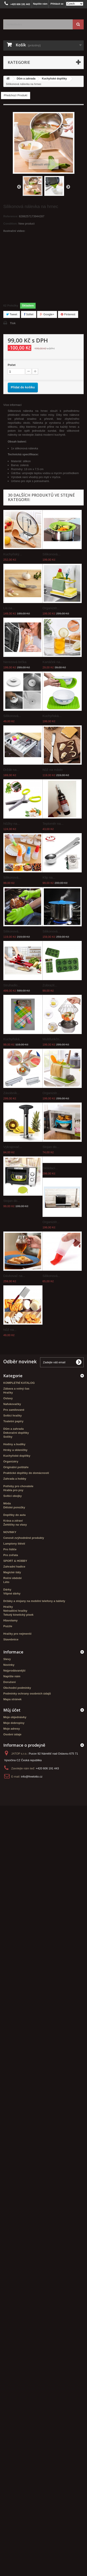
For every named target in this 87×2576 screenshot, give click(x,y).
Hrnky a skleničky (15, 1450)
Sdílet (28, 314)
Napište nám (40, 3)
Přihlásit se (56, 3)
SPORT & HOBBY (15, 1560)
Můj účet (11, 1710)
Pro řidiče (10, 1549)
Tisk (13, 323)
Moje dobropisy (13, 1723)
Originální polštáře (16, 1467)
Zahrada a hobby (14, 1478)
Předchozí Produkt (15, 95)
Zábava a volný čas (16, 1388)
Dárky (7, 1589)
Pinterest (68, 314)
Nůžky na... (11, 823)
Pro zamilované (13, 1409)
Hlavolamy (10, 1620)
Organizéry (10, 1461)
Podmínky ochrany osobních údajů (27, 1693)
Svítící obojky (12, 1496)
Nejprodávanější (14, 1670)
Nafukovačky (12, 1404)
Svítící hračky (12, 1415)
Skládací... (50, 1168)
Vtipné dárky (11, 1593)
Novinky (9, 1664)
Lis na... (9, 608)
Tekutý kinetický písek (18, 1614)
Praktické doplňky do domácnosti (26, 1473)
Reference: (10, 216)
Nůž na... (10, 1330)
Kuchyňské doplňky (16, 1455)
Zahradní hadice (14, 1566)
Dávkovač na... (14, 1276)
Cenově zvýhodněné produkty (23, 1538)
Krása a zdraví (13, 1520)
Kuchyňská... (52, 716)
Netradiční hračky (15, 1610)
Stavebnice (11, 1639)
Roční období (12, 1578)
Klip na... (49, 877)
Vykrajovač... (12, 1147)
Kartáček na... (53, 662)
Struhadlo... (11, 985)
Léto (6, 1582)
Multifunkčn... (52, 1039)
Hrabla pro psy (13, 1490)
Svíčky (7, 1436)
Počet (11, 365)
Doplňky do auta (14, 1515)
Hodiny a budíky (14, 1444)
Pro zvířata (10, 1555)
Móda (7, 1503)
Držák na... (11, 770)
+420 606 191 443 (47, 1768)
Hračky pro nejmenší (17, 1633)
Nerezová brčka (14, 662)
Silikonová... (51, 554)
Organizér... (51, 608)
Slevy (7, 1659)
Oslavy (8, 1398)
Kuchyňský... (12, 554)
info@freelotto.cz (32, 1776)
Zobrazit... (50, 985)
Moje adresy (11, 1728)
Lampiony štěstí (14, 1543)
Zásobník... (11, 1093)
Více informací (12, 405)
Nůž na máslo (53, 770)
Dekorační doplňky (16, 1432)
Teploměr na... (53, 823)
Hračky (8, 1392)
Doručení (9, 1682)
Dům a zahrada (13, 1428)
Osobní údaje (12, 1734)
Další (68, 186)
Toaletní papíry (13, 1421)
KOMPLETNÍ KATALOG (19, 1382)
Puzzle (7, 1626)
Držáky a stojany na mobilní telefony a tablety (34, 1601)
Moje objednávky (14, 1717)
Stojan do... (51, 1147)
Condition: (10, 223)
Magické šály (12, 1572)
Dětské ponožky (14, 1507)
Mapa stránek (12, 1699)
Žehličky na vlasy (15, 1524)
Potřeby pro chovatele (18, 1486)
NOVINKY (9, 1532)
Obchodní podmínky (17, 1687)
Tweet (11, 314)
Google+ (47, 314)
